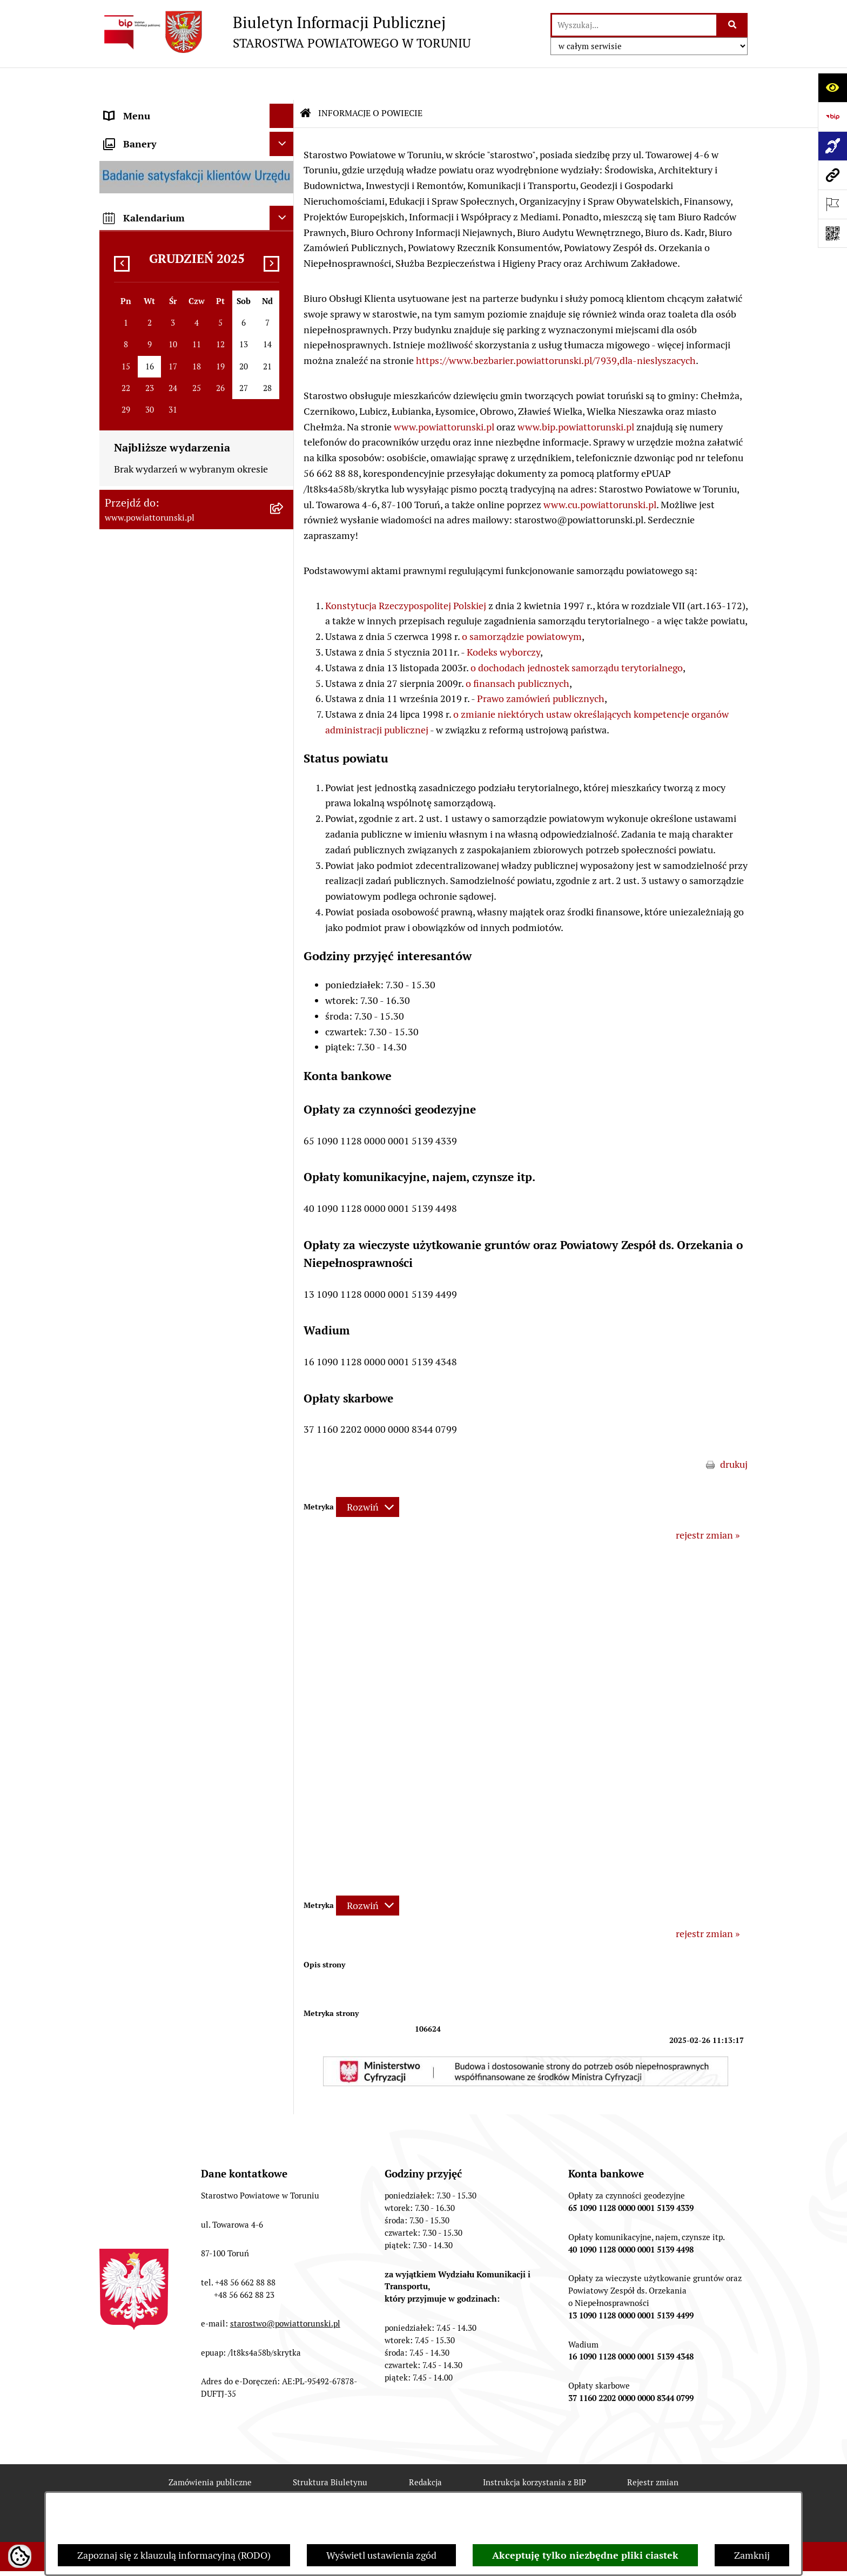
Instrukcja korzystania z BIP (534, 2450)
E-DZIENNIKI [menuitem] (133, 1222)
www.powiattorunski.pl (444, 394)
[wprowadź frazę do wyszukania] (634, 25)
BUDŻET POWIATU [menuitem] (145, 838)
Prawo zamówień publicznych (540, 666)
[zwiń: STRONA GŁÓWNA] (284, 108)
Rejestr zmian (652, 2450)
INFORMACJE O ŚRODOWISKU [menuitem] (170, 999)
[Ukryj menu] (282, 83)
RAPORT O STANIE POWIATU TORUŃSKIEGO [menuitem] (167, 894)
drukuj (734, 1432)
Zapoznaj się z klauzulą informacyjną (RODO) (174, 2555)
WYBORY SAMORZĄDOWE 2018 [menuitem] (174, 1096)
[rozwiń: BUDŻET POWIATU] (284, 839)
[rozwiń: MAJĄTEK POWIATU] (284, 863)
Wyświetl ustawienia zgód (381, 2555)
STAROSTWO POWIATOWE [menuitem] (162, 367)
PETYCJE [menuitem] (123, 1120)
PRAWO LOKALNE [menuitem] (143, 343)
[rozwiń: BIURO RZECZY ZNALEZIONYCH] (284, 1048)
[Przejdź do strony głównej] (284, 32)
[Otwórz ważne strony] (832, 204)
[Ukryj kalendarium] (282, 1387)
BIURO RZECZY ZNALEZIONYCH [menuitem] (175, 1047)
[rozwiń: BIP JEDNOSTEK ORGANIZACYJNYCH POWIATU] (284, 1271)
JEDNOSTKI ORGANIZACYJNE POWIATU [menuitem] (168, 685)
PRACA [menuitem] (119, 974)
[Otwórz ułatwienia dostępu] (832, 87)
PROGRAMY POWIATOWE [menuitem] (160, 814)
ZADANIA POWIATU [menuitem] (148, 741)
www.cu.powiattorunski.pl (599, 472)
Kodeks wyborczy (503, 619)
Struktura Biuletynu (330, 2450)
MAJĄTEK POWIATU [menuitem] (148, 863)
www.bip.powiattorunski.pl (575, 394)
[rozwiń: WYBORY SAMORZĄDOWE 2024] (284, 1072)
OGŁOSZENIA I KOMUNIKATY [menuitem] (169, 926)
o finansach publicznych (517, 651)
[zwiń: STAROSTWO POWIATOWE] (284, 368)
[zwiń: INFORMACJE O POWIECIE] (284, 170)
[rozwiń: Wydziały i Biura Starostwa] (284, 476)
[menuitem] (196, 108)
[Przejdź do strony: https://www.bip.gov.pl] (832, 116)
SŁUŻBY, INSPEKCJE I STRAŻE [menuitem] (169, 717)
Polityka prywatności (595, 2489)
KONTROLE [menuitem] (128, 765)
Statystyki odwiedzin (380, 2489)
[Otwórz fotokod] (832, 233)
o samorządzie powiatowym (522, 604)
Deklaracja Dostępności (256, 2489)
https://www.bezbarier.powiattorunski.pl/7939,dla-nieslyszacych (556, 328)
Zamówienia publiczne (210, 2450)
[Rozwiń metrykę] (367, 1475)
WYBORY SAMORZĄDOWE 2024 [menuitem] (174, 1072)
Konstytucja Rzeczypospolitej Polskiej (405, 573)
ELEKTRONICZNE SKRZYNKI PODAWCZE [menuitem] (167, 1151)
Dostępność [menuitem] (129, 1246)
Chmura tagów (487, 2489)
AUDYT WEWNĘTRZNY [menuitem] (155, 790)
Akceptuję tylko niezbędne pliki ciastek (585, 2555)
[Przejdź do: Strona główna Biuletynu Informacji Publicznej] (306, 81)
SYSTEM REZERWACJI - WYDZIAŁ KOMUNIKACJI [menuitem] (177, 1190)
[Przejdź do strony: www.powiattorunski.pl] (832, 175)
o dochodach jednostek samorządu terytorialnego (576, 635)
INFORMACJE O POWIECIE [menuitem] (161, 170)
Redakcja (425, 2450)
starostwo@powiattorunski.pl (285, 2291)
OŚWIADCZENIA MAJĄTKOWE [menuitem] (170, 319)
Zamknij (752, 2555)
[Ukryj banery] (282, 1314)
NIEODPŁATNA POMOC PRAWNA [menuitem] (177, 1023)
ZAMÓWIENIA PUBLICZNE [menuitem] (162, 950)
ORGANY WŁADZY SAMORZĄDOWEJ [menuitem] (184, 294)
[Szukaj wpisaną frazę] (733, 25)
